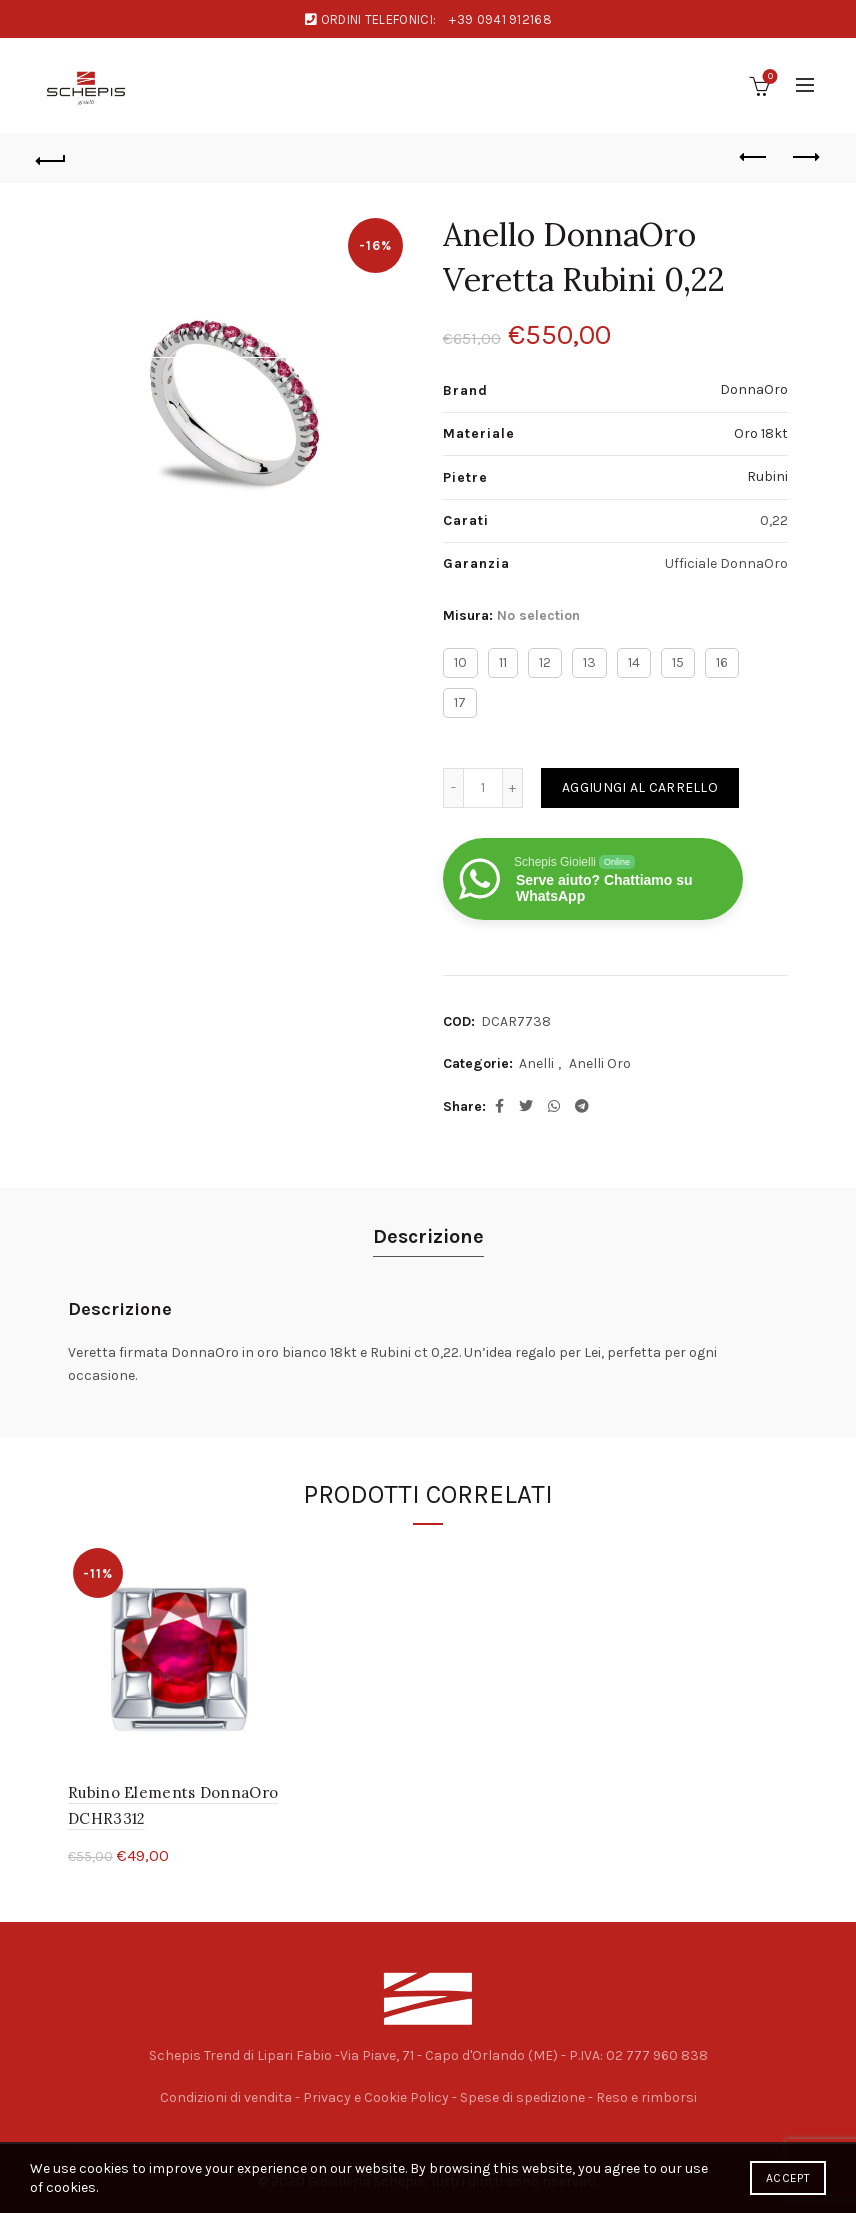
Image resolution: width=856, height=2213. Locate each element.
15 (678, 662)
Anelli (536, 1063)
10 (460, 662)
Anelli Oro (600, 1063)
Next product (804, 157)
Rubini (767, 476)
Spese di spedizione (522, 2097)
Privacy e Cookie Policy (376, 2097)
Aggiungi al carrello (640, 787)
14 (634, 662)
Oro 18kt (761, 433)
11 (503, 662)
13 (589, 662)
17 (460, 702)
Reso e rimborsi (646, 2097)
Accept (788, 2178)
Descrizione (428, 1236)
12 (545, 662)
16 (722, 662)
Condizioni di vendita (226, 2097)
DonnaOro (754, 389)
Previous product (754, 157)
